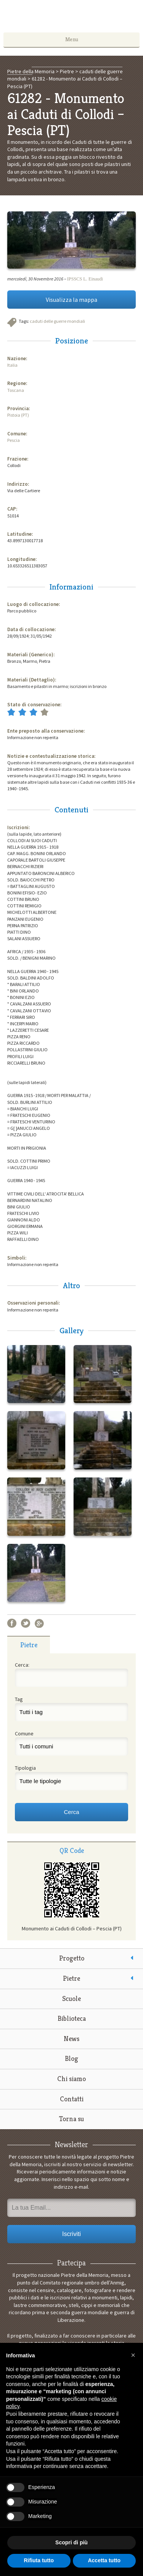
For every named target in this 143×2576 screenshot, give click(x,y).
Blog (71, 2058)
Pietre (71, 1978)
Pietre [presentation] (28, 1644)
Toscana (15, 390)
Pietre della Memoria (71, 18)
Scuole (71, 1998)
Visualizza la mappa (71, 299)
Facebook (11, 1623)
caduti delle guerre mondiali (57, 321)
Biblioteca (72, 2018)
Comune (24, 1733)
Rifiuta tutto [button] (39, 2560)
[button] (133, 2355)
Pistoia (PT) (18, 415)
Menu (71, 39)
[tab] (28, 1644)
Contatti (72, 2098)
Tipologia (25, 1767)
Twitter (25, 1623)
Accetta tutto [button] (104, 2560)
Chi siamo (71, 2078)
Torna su (71, 2118)
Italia (12, 365)
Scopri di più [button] (71, 2542)
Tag (19, 1699)
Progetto (71, 1958)
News (71, 2038)
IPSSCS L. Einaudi (85, 279)
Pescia (13, 440)
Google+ (39, 1623)
